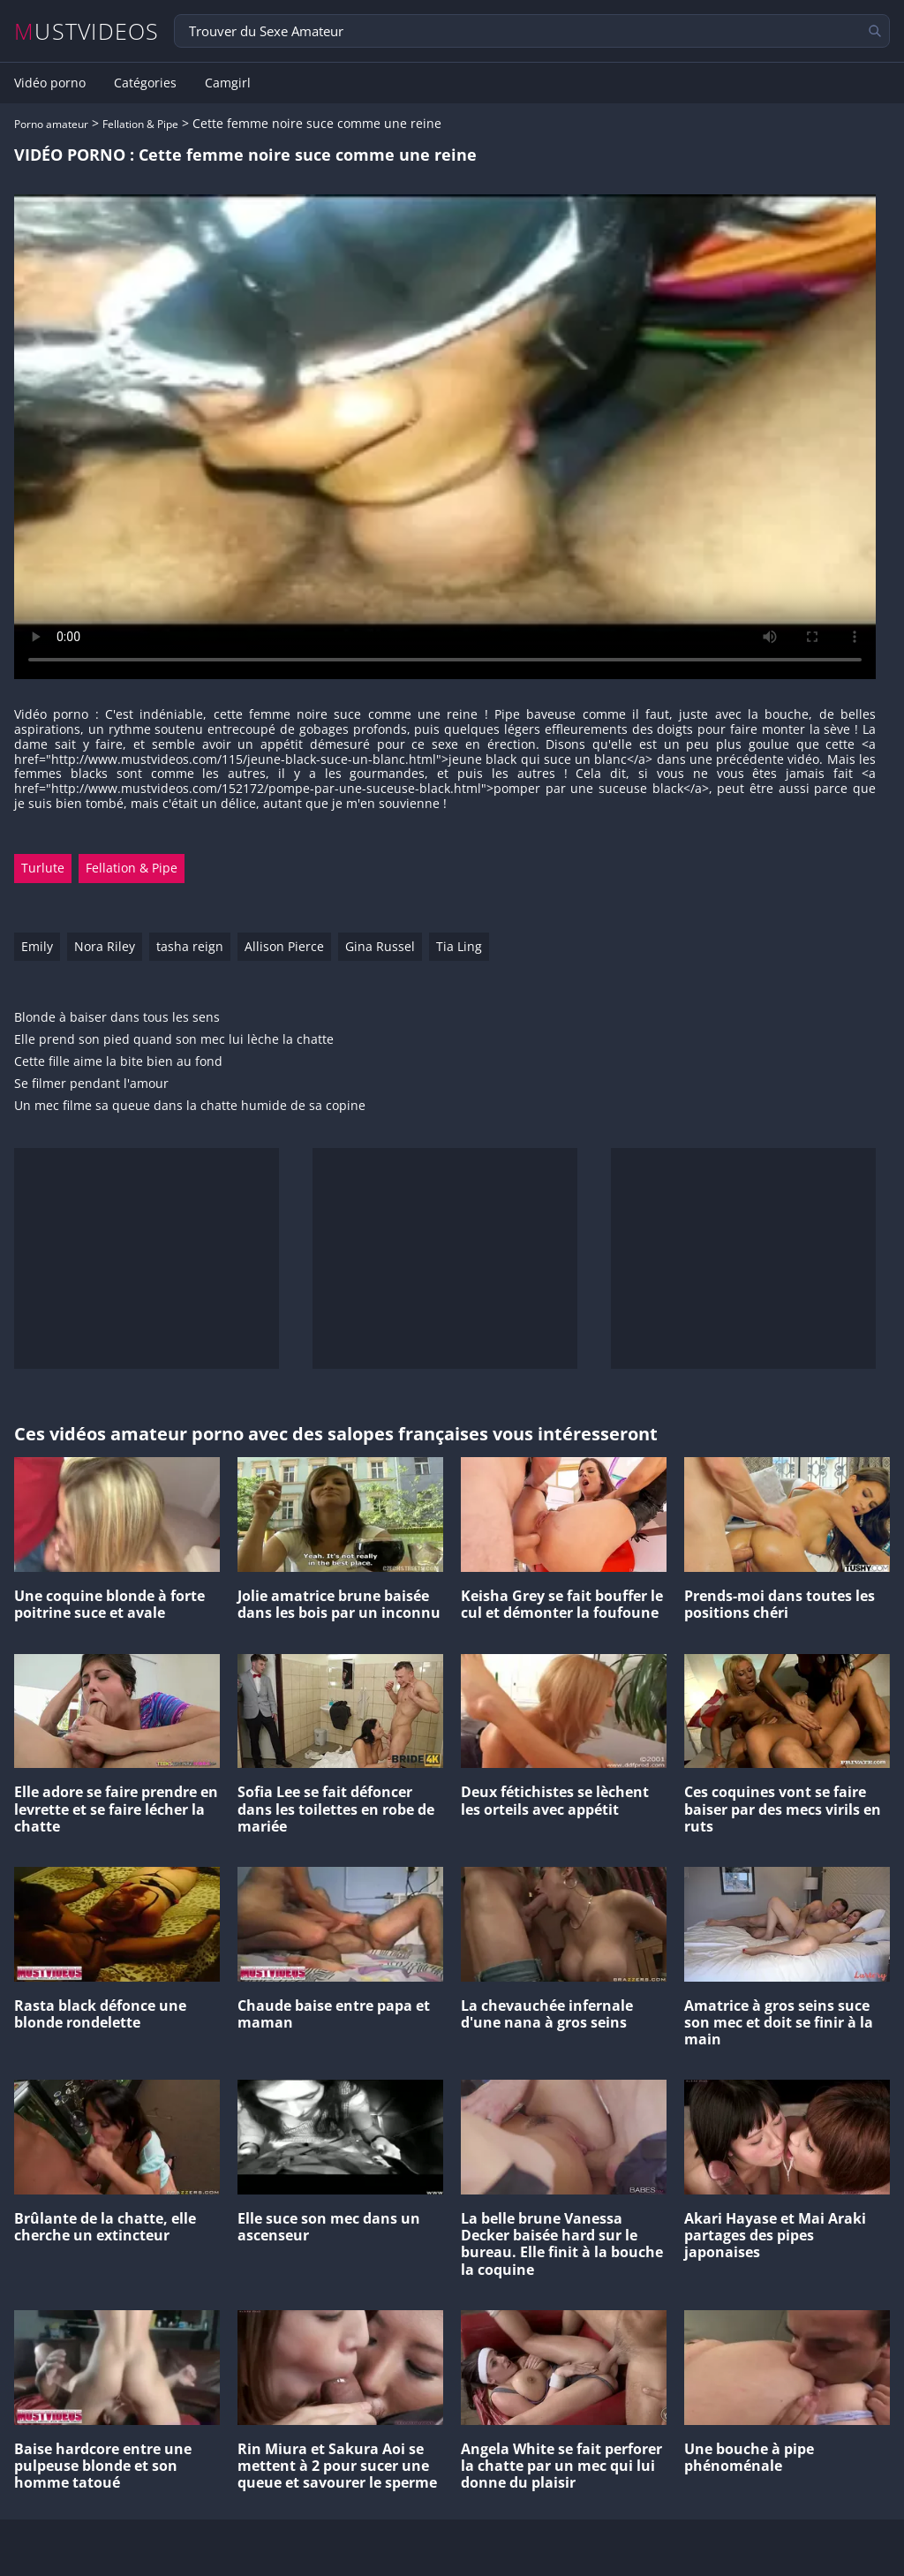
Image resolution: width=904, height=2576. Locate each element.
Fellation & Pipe (140, 124)
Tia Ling (459, 946)
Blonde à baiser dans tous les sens (117, 1017)
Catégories (145, 83)
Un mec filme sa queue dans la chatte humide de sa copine (189, 1106)
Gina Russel (380, 946)
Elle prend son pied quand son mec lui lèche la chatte (174, 1039)
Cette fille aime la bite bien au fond (118, 1061)
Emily (37, 946)
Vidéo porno (50, 83)
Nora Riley (104, 946)
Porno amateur (51, 124)
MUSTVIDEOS (87, 31)
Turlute (42, 867)
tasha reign (189, 946)
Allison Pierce (284, 946)
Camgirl (228, 83)
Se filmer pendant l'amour (91, 1084)
